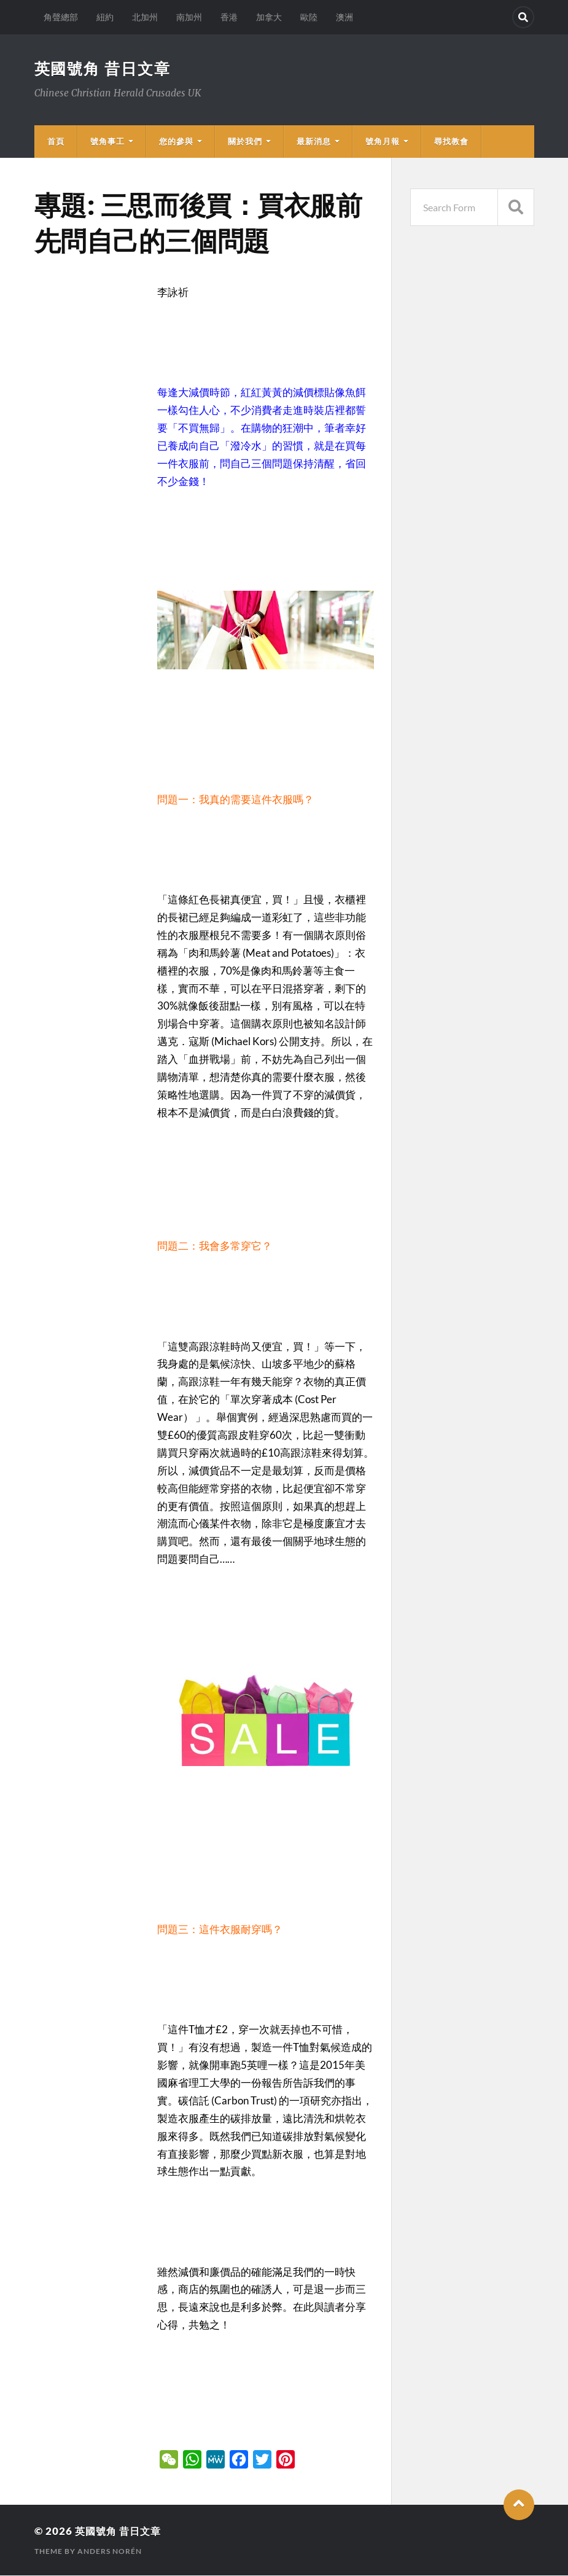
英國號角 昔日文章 (105, 69)
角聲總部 (61, 17)
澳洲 (344, 17)
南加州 (189, 17)
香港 (229, 17)
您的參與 (176, 142)
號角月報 (382, 142)
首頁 (55, 142)
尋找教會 (451, 142)
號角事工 (107, 142)
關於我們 (245, 142)
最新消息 (314, 142)
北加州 (145, 17)
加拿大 (269, 17)
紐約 (105, 17)
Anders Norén (109, 2551)
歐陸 (308, 17)
